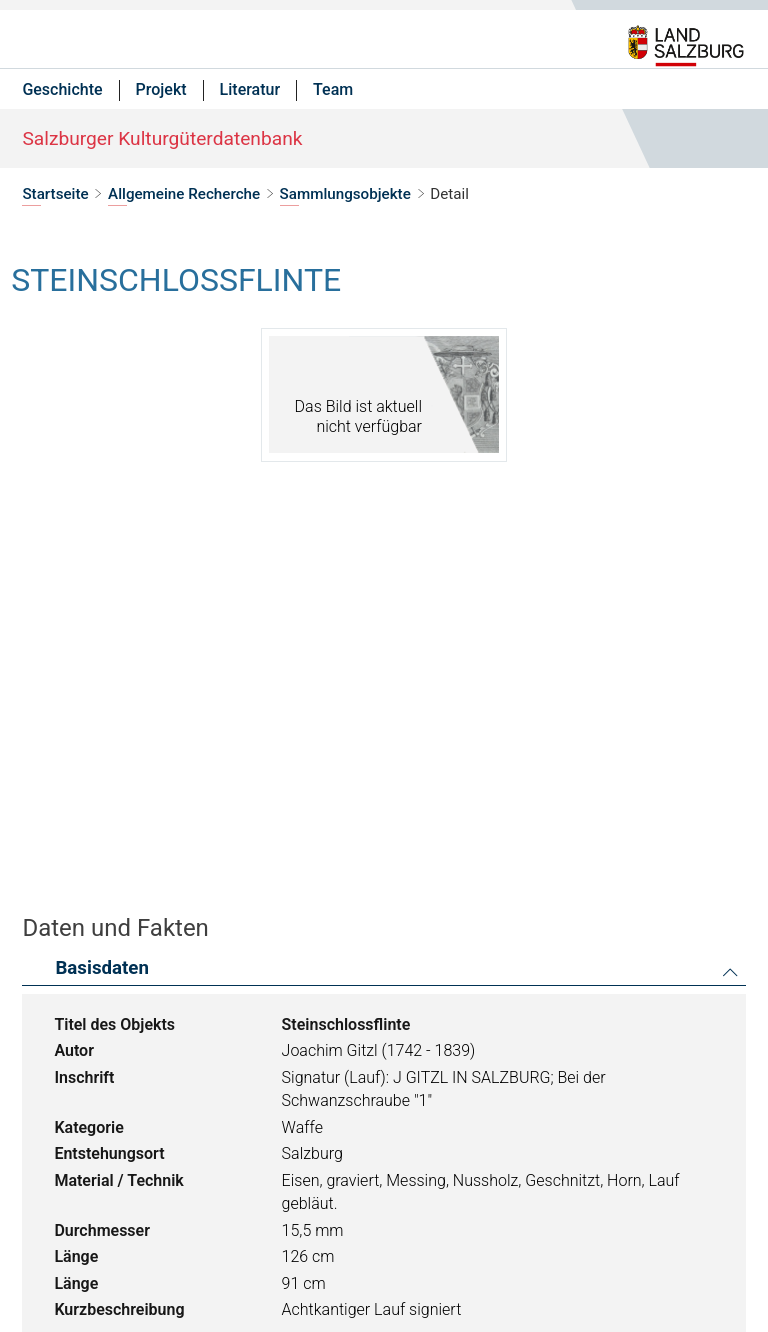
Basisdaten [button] (102, 968)
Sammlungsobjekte (345, 194)
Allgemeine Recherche (184, 194)
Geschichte (62, 89)
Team (333, 89)
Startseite (55, 194)
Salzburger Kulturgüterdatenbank (162, 138)
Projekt (161, 89)
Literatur (250, 89)
